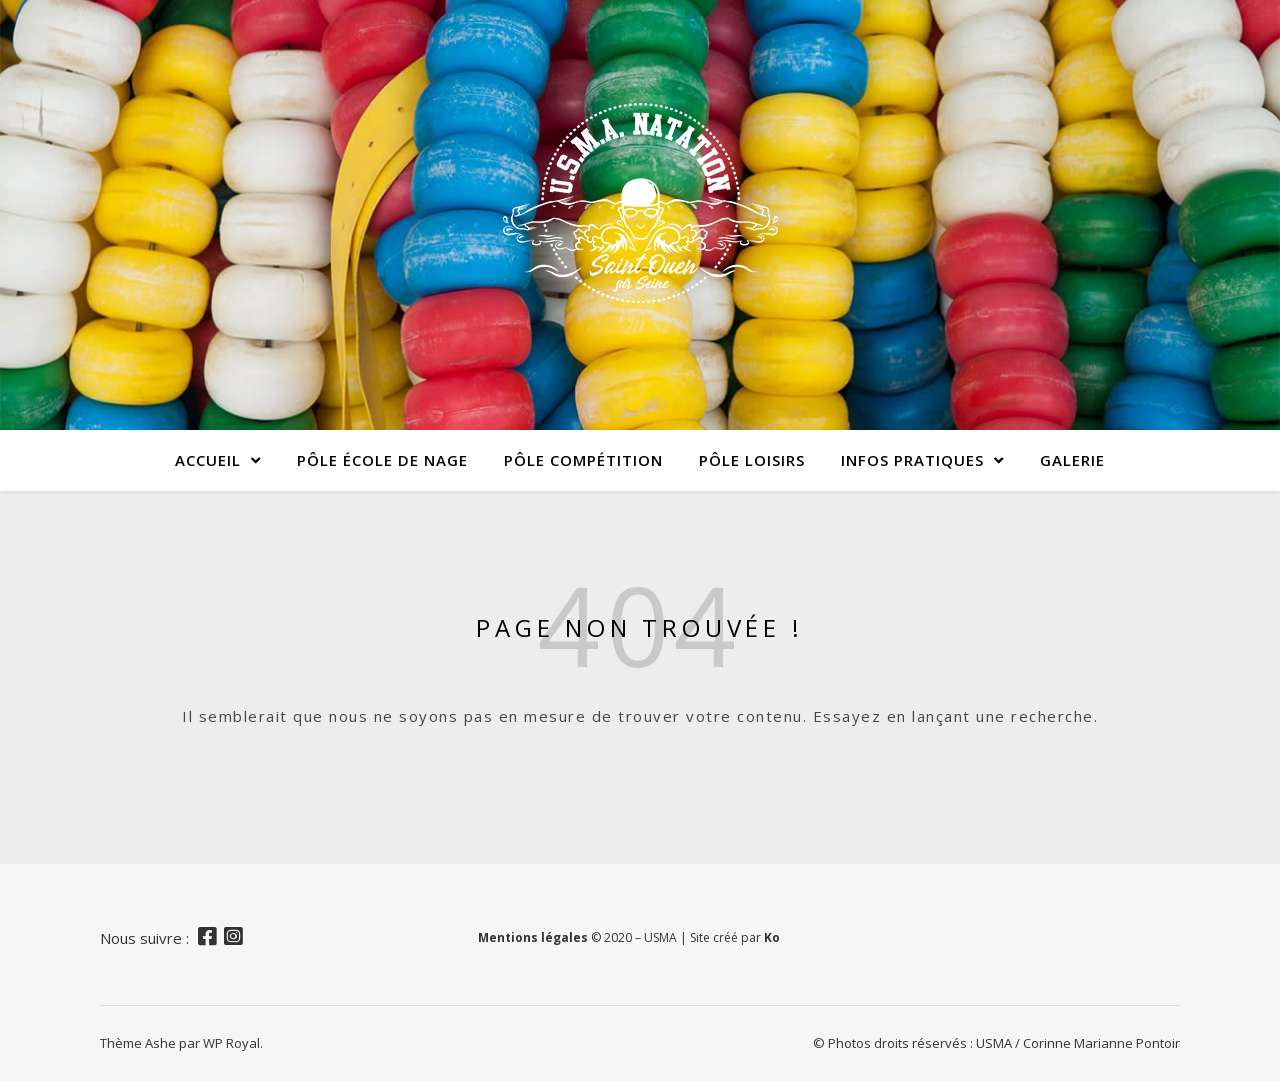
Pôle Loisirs (752, 460)
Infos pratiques (912, 460)
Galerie (1072, 460)
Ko (772, 937)
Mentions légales (533, 937)
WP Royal (231, 1043)
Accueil (208, 460)
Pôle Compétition (583, 460)
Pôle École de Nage (382, 460)
